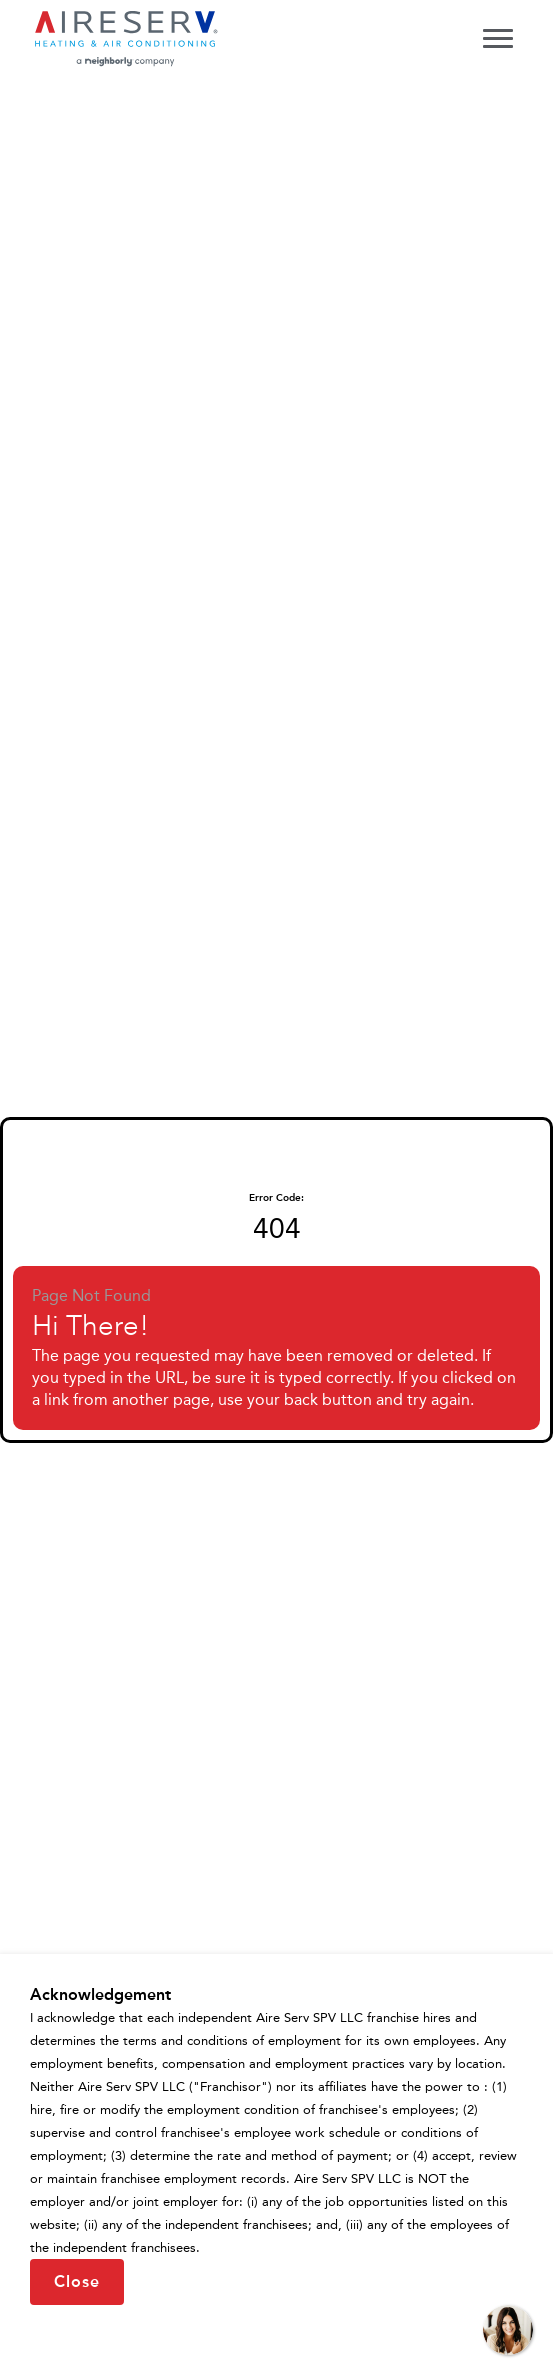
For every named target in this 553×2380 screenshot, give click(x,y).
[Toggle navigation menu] (498, 38)
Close (77, 2281)
